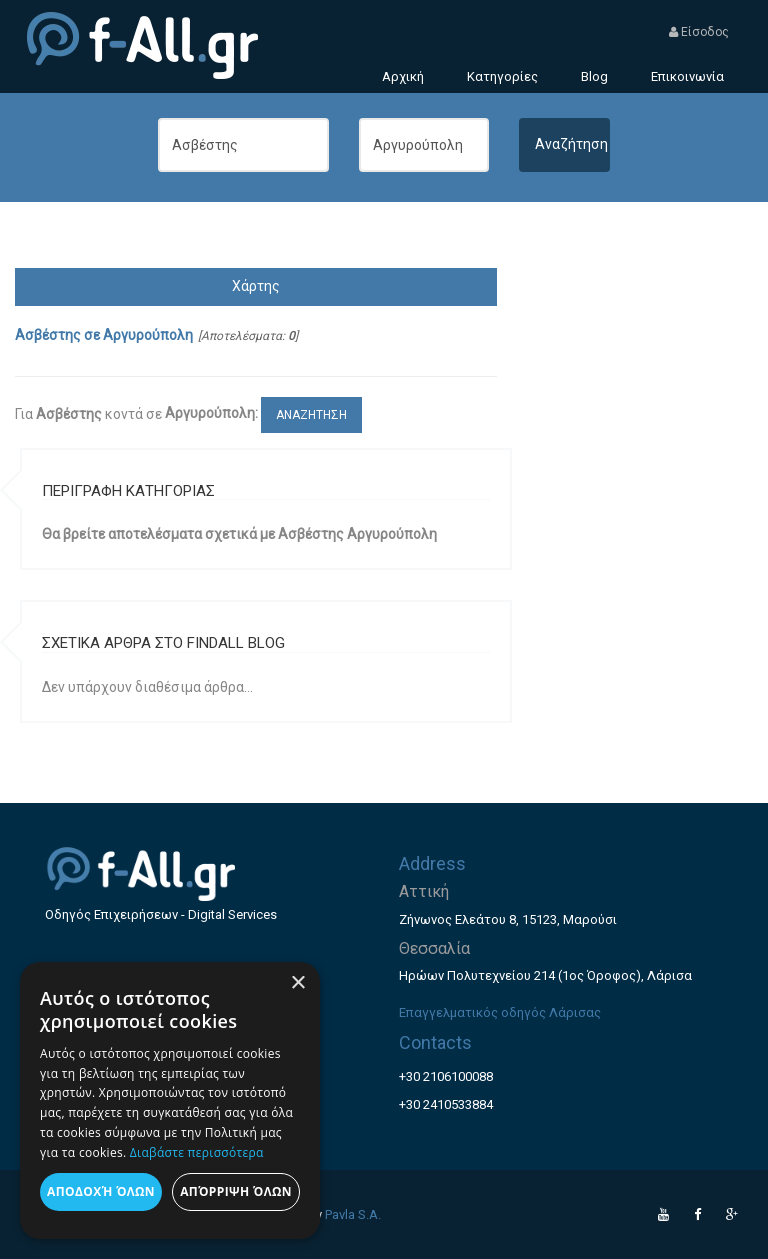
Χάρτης (256, 286)
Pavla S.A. (353, 1214)
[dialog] (170, 1100)
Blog (594, 76)
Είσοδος (699, 32)
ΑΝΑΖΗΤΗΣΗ (311, 415)
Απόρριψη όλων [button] (236, 1191)
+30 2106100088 (446, 1076)
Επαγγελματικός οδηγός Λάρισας (500, 1012)
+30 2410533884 (446, 1104)
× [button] (297, 983)
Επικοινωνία (687, 76)
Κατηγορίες (502, 76)
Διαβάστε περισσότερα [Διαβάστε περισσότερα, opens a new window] (197, 1152)
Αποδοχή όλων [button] (101, 1191)
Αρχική (403, 76)
